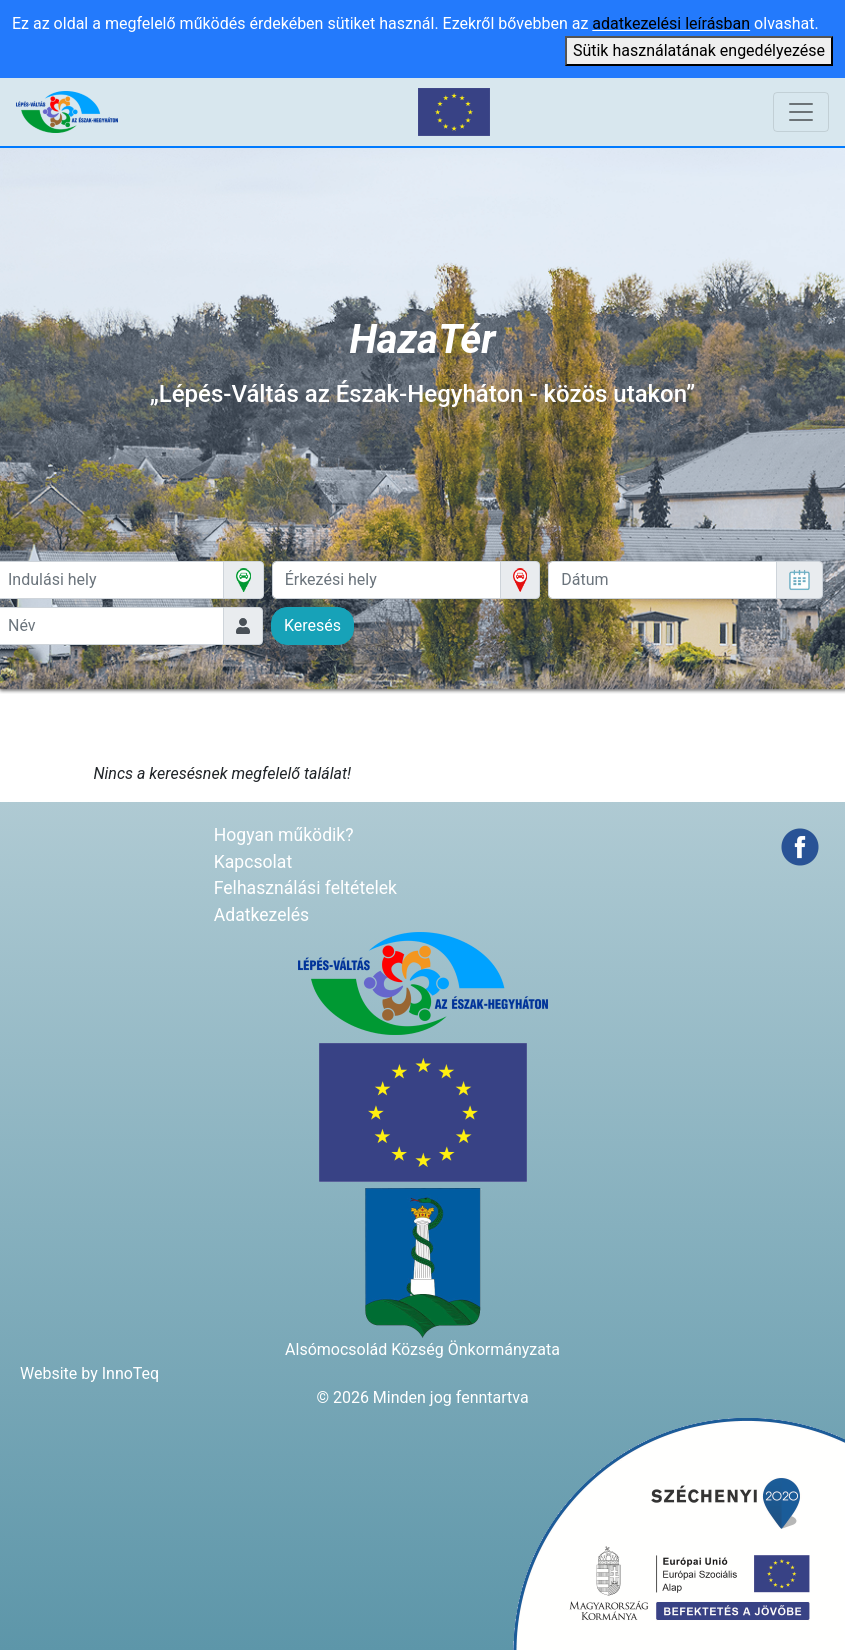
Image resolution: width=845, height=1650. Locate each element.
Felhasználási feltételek (305, 888)
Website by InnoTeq (89, 1373)
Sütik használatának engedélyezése (699, 50)
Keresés (312, 625)
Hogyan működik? (284, 835)
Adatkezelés (261, 915)
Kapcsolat (253, 862)
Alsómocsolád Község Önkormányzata (422, 1349)
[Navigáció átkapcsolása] (801, 112)
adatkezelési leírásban (671, 23)
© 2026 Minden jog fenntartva (422, 1397)
